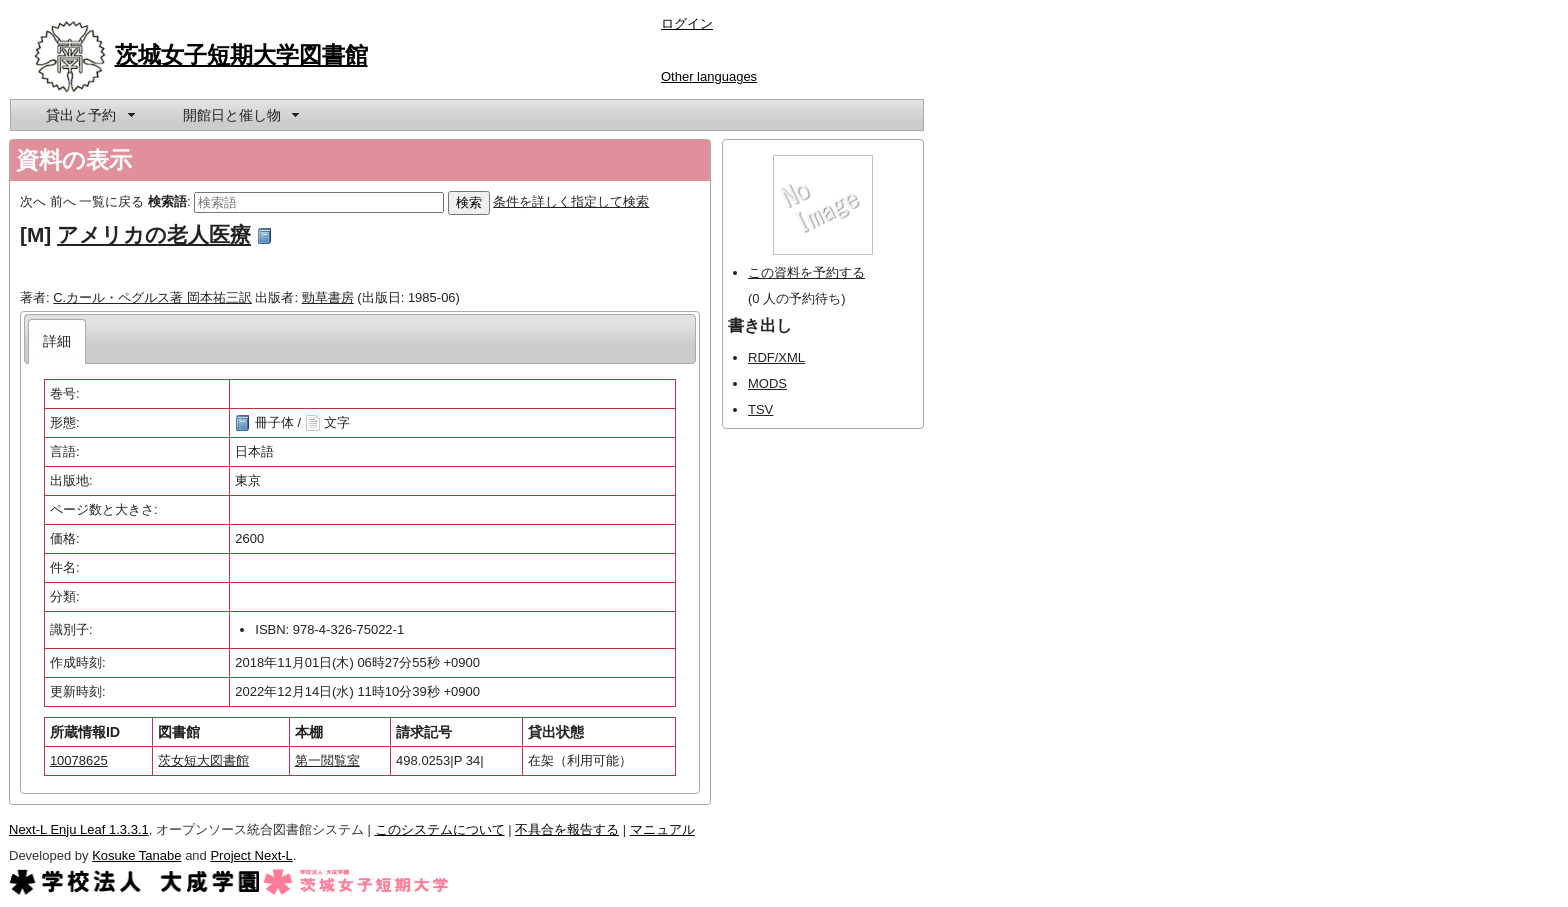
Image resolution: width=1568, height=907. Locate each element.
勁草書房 (328, 297)
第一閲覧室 (327, 760)
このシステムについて (440, 829)
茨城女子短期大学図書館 (241, 55)
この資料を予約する (806, 272)
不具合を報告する (567, 829)
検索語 (167, 201)
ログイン (687, 23)
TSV (760, 409)
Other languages (709, 76)
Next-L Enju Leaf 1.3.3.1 (79, 829)
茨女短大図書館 (203, 760)
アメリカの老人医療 (154, 234)
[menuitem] (89, 115)
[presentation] (57, 341)
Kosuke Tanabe (136, 855)
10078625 (79, 760)
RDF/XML (776, 357)
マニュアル (662, 829)
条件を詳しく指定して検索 (571, 201)
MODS (767, 383)
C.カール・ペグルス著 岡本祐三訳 (152, 297)
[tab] (57, 341)
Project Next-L (251, 855)
